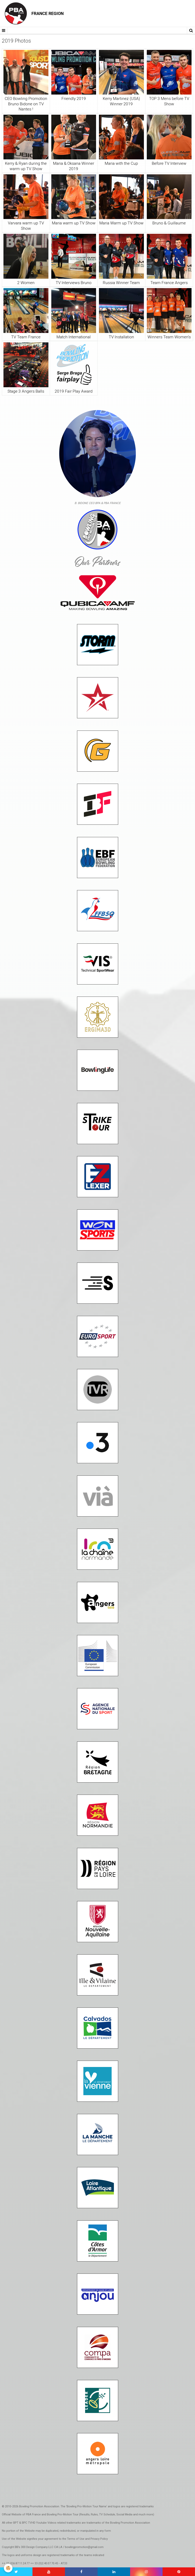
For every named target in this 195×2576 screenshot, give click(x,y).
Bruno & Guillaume (169, 223)
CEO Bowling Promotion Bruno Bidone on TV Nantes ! (26, 104)
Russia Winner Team (121, 282)
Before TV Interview (169, 163)
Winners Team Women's (169, 337)
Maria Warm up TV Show (121, 223)
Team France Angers (169, 282)
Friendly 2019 (73, 98)
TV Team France (26, 337)
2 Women (26, 282)
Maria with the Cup (121, 163)
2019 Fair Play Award (74, 391)
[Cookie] (8, 2568)
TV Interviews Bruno (73, 282)
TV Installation (121, 337)
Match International (73, 337)
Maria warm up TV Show (73, 223)
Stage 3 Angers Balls (25, 391)
